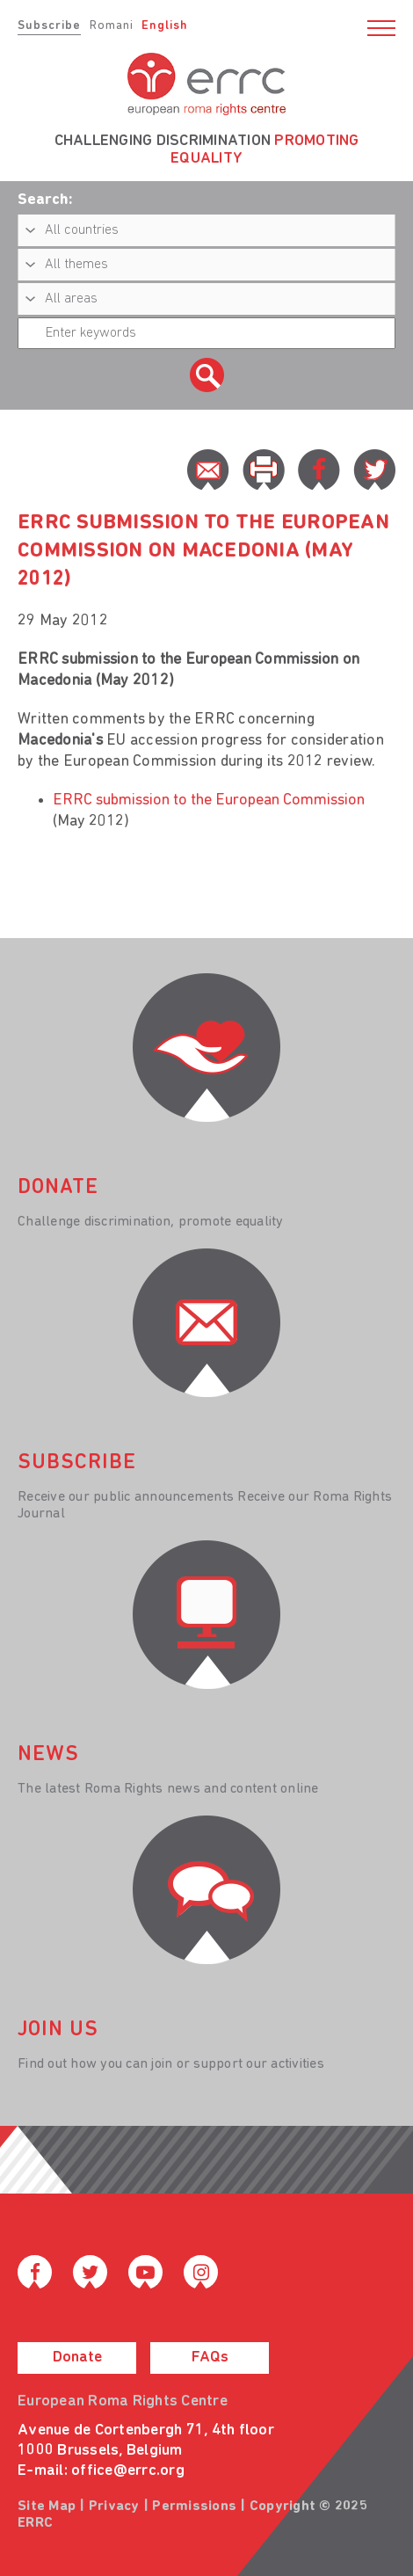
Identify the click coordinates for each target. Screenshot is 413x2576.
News (48, 1754)
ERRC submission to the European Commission (209, 800)
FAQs (210, 2357)
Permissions (194, 2507)
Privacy (114, 2507)
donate (58, 1187)
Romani (112, 26)
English (164, 26)
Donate (77, 2357)
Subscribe (49, 26)
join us (58, 2030)
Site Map (47, 2507)
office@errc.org (128, 2471)
